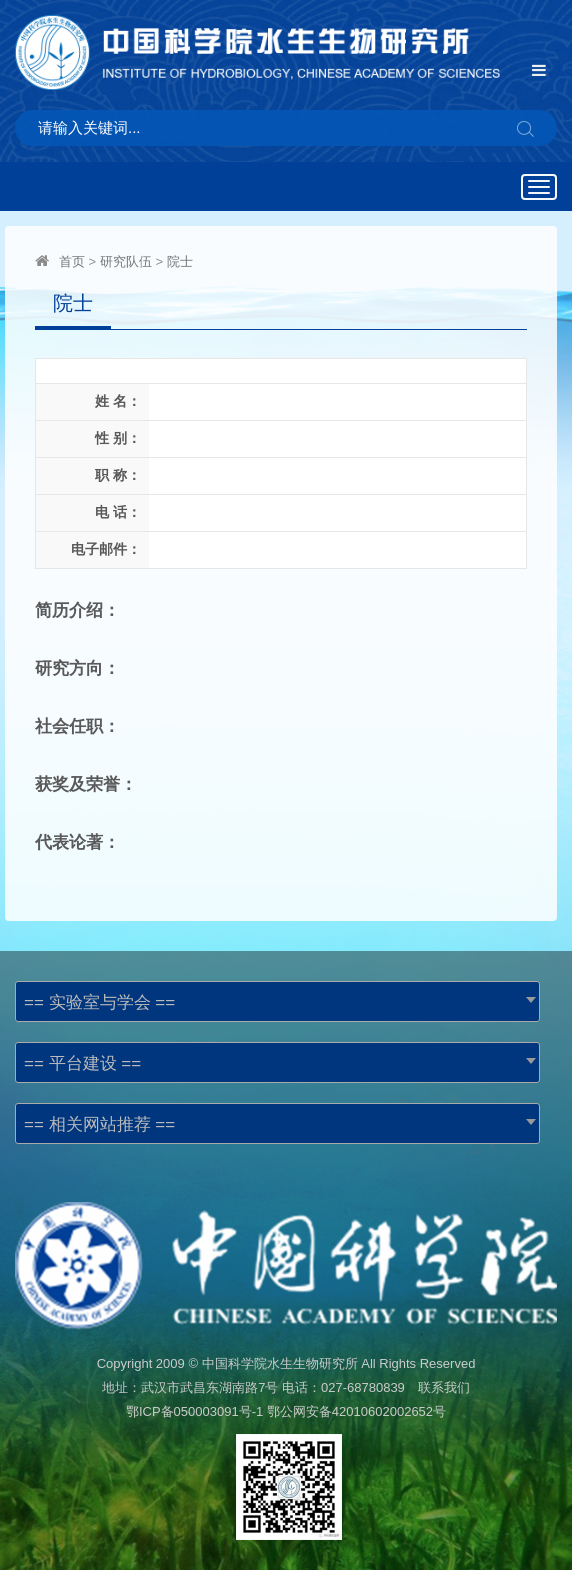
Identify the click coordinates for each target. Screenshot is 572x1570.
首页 (72, 261)
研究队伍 (126, 261)
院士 (180, 261)
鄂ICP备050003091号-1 (194, 1411)
